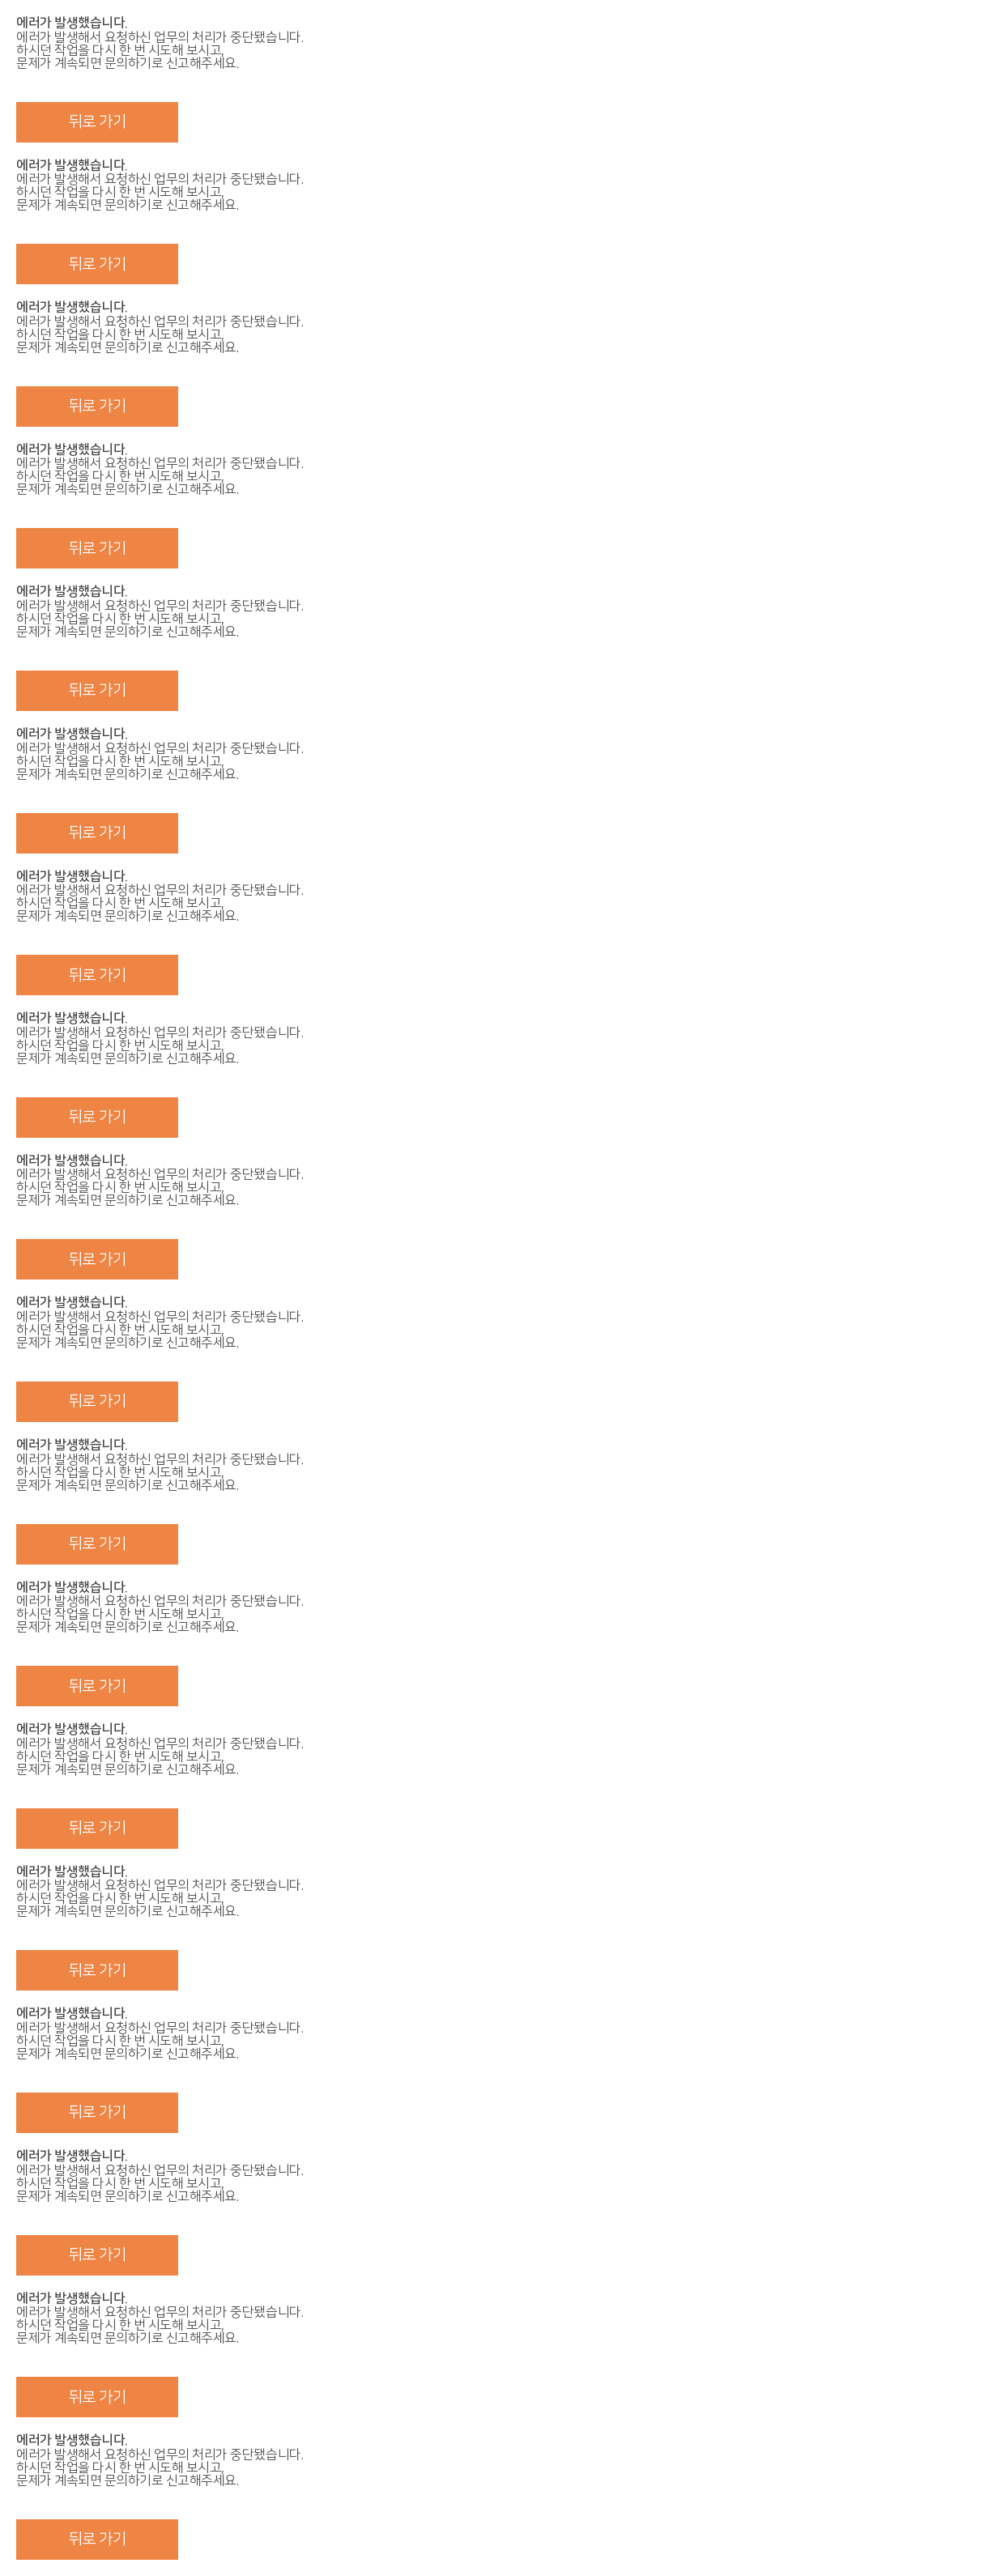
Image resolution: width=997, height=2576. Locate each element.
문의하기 (127, 63)
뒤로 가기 (97, 121)
